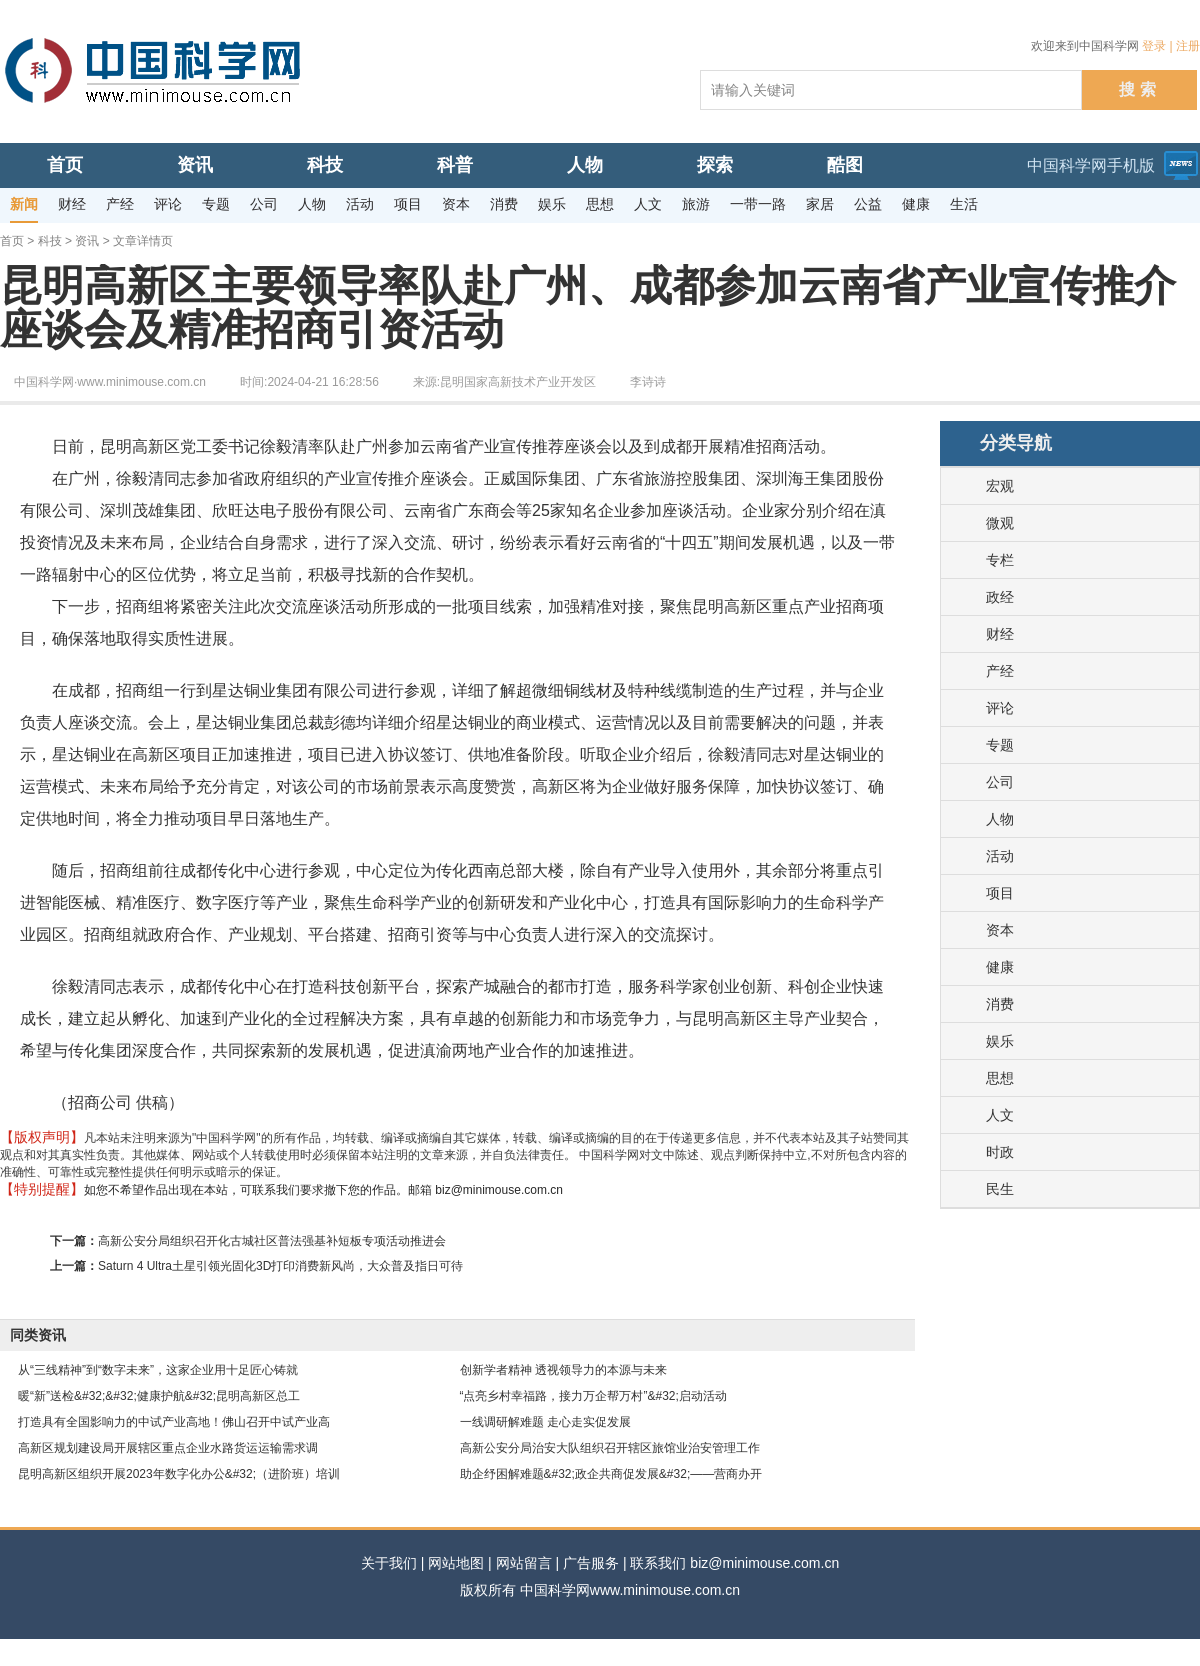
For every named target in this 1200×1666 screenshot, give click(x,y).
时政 (1000, 1152)
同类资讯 (38, 1335)
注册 (1188, 46)
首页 (12, 241)
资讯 (87, 241)
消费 (1000, 1004)
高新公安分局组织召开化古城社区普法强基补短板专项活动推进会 (272, 1241)
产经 (1000, 671)
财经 (1000, 634)
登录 (1154, 46)
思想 (1000, 1078)
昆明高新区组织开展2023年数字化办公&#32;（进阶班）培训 (179, 1474)
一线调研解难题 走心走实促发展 (545, 1422)
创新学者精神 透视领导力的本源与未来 (563, 1370)
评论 (1000, 708)
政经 (1000, 597)
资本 (1000, 930)
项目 (1000, 893)
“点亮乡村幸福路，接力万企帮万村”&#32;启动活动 (593, 1396)
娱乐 (1000, 1041)
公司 (1000, 782)
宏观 (1000, 486)
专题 (1000, 745)
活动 (1000, 856)
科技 (50, 241)
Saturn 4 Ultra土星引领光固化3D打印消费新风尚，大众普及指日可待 (280, 1266)
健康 (1000, 967)
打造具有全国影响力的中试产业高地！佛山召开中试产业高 (174, 1422)
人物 (1000, 819)
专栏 (1000, 560)
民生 (1000, 1189)
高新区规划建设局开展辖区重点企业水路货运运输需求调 (168, 1448)
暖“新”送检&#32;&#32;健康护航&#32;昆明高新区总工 (159, 1396)
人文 (1000, 1115)
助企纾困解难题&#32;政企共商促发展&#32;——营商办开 (611, 1474)
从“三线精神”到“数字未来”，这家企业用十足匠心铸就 (158, 1370)
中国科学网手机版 (1091, 165)
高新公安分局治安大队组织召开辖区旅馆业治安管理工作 (610, 1448)
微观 (1000, 523)
